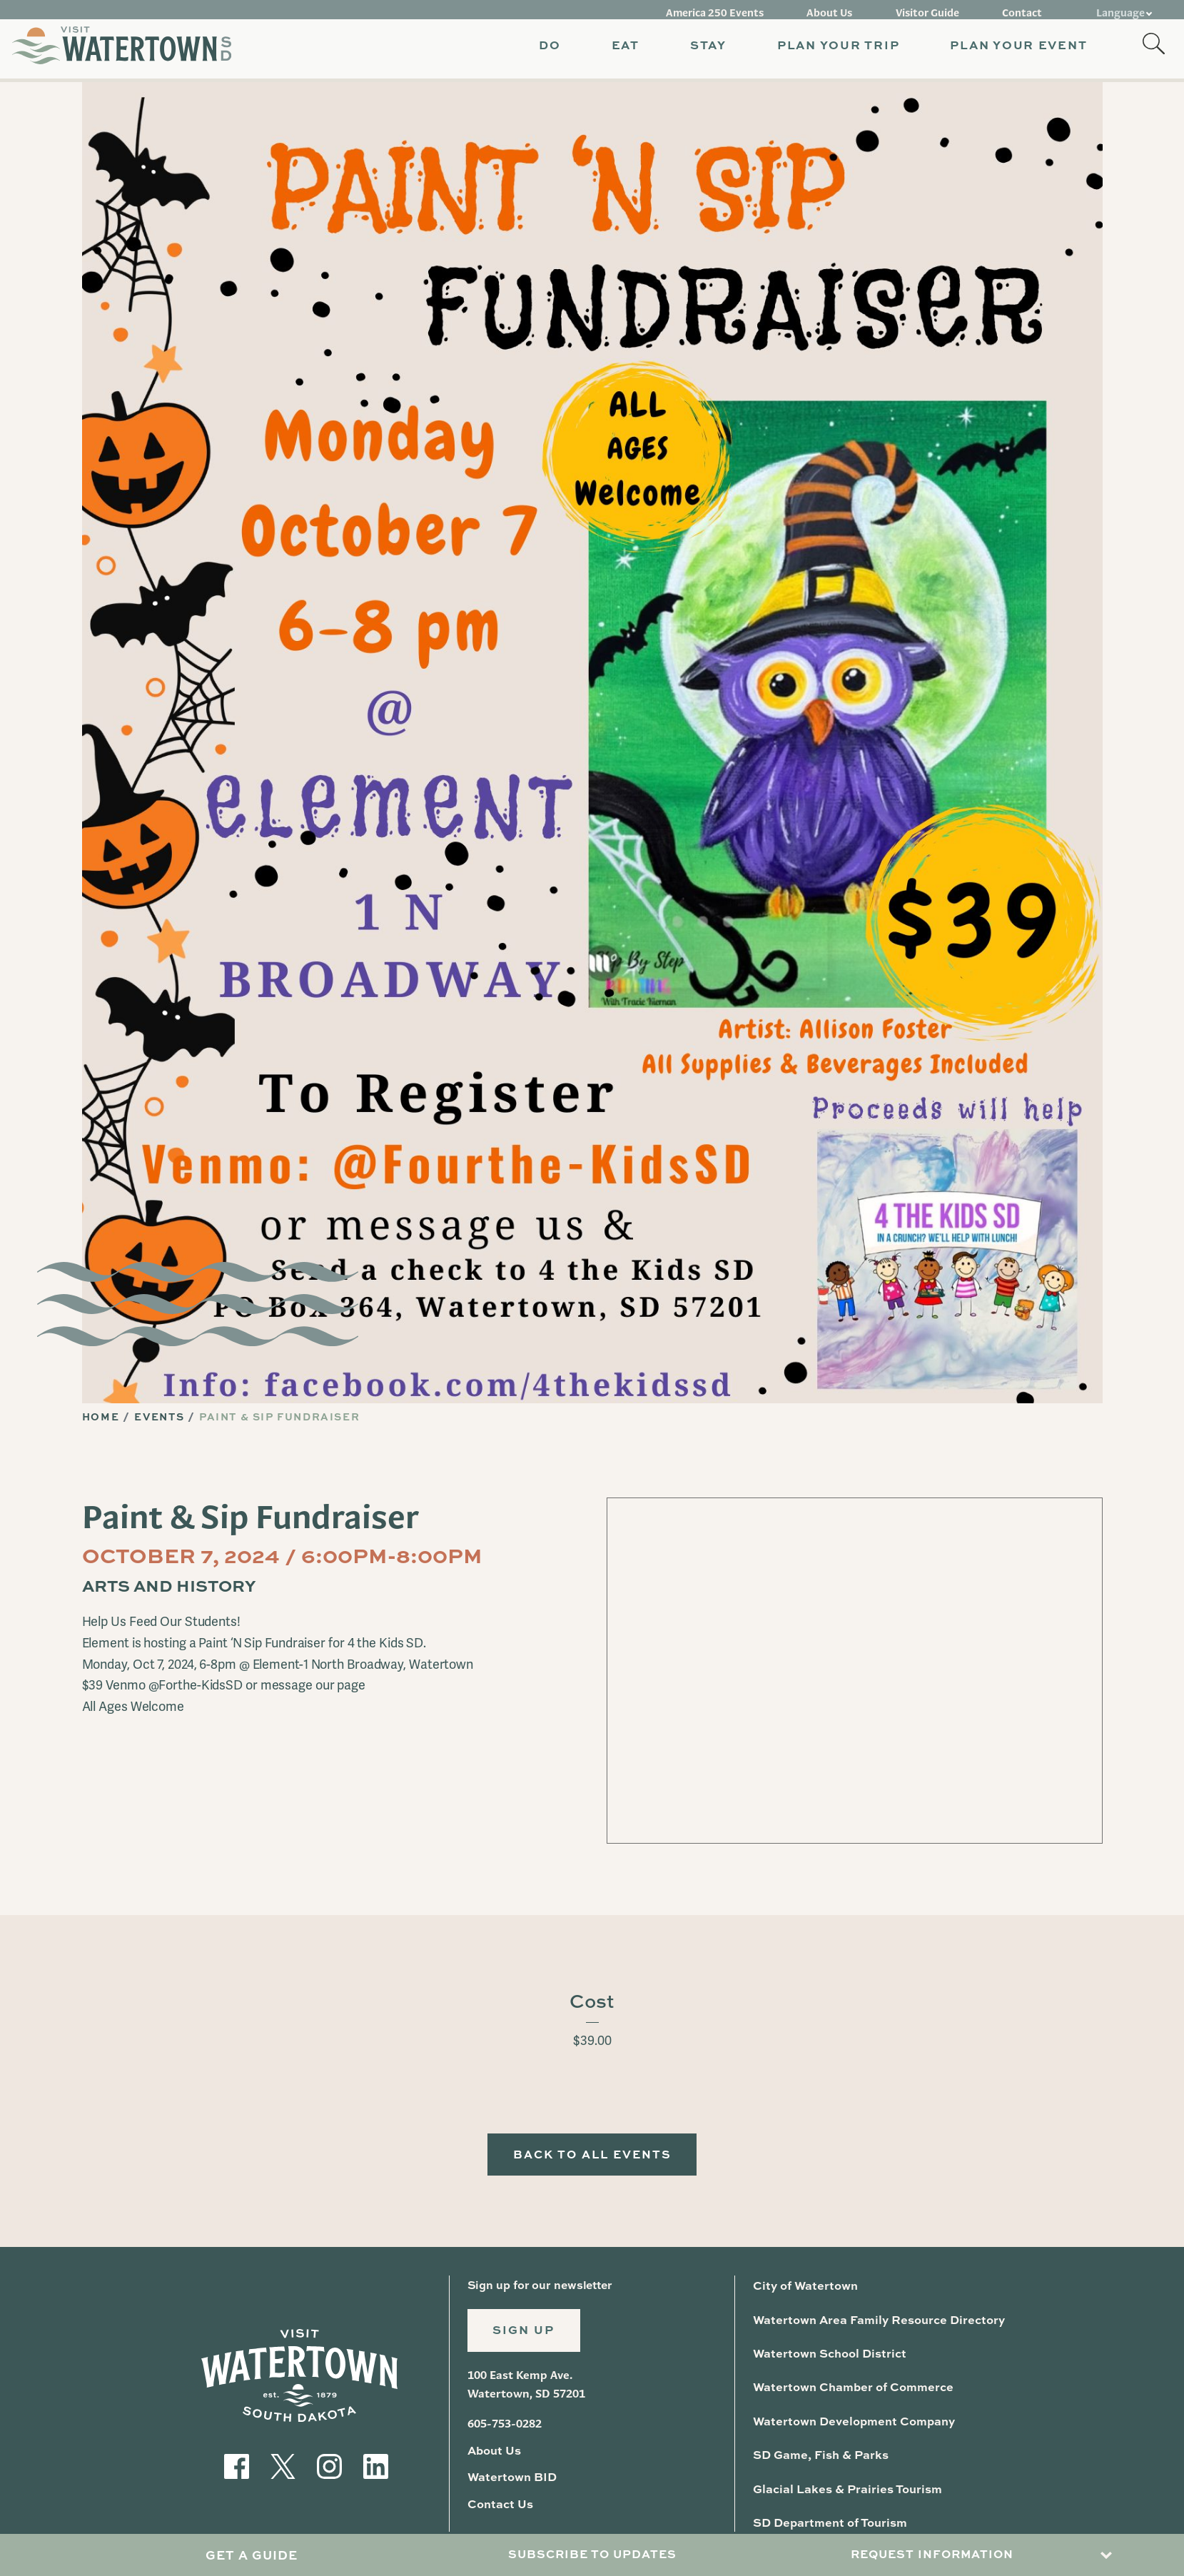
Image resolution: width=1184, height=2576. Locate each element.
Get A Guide (251, 2555)
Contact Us (498, 2508)
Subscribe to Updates (592, 2555)
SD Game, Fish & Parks (819, 2454)
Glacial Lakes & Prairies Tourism (845, 2487)
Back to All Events (592, 2156)
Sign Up (526, 2336)
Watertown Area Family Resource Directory (875, 2322)
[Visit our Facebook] (236, 2466)
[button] (533, 49)
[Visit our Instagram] (329, 2466)
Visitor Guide (938, 8)
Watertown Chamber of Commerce (849, 2388)
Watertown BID (511, 2482)
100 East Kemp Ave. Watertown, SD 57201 (526, 2391)
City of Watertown (803, 2288)
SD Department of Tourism (828, 2520)
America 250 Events (740, 8)
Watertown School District (828, 2355)
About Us (847, 8)
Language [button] (1120, 8)
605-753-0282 (504, 2430)
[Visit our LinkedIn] (375, 2466)
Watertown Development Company (850, 2421)
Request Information (932, 2555)
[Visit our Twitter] (282, 2466)
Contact (1026, 8)
